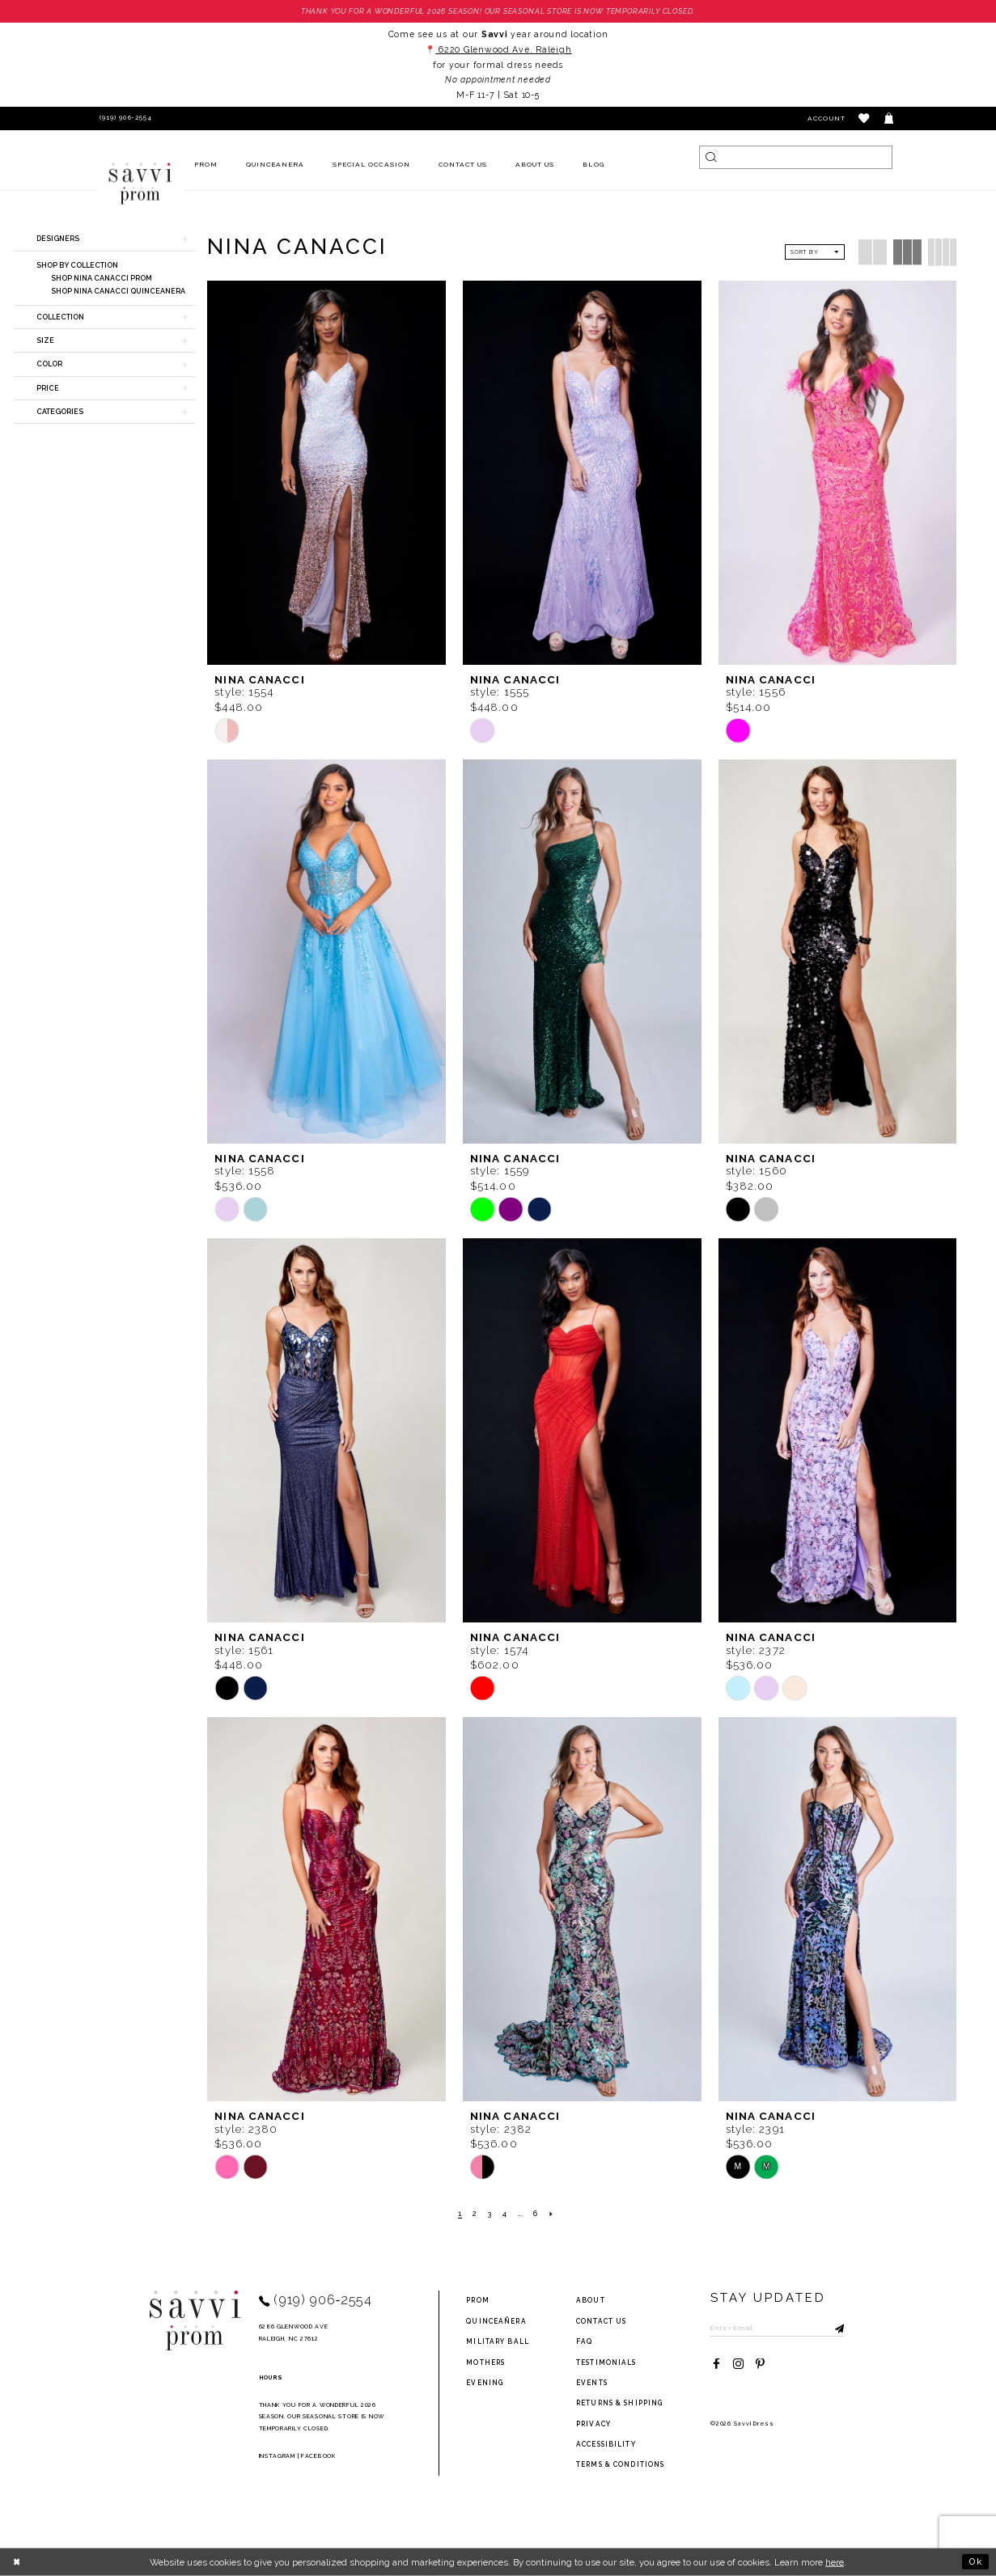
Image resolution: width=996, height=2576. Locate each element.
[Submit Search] (711, 157)
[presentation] (326, 472)
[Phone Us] (123, 118)
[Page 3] (490, 2214)
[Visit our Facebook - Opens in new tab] (716, 2364)
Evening (484, 2383)
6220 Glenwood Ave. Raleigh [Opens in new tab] (503, 49)
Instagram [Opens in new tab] (277, 2456)
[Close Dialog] (17, 2561)
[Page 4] (505, 2214)
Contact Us (601, 2321)
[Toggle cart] (889, 118)
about (590, 2300)
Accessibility (606, 2444)
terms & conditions (620, 2464)
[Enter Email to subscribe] (777, 2327)
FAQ (584, 2341)
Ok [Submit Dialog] (975, 2561)
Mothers (485, 2362)
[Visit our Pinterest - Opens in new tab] (760, 2364)
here (834, 2562)
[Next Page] (551, 2214)
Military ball (497, 2341)
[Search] (795, 157)
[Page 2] (474, 2214)
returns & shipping (619, 2403)
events (592, 2383)
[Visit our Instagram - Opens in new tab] (738, 2364)
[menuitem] (205, 165)
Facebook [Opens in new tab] (318, 2456)
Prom (477, 2300)
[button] (864, 118)
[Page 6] (536, 2214)
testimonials (606, 2362)
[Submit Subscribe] (832, 2327)
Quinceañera (496, 2321)
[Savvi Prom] (140, 183)
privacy (593, 2424)
